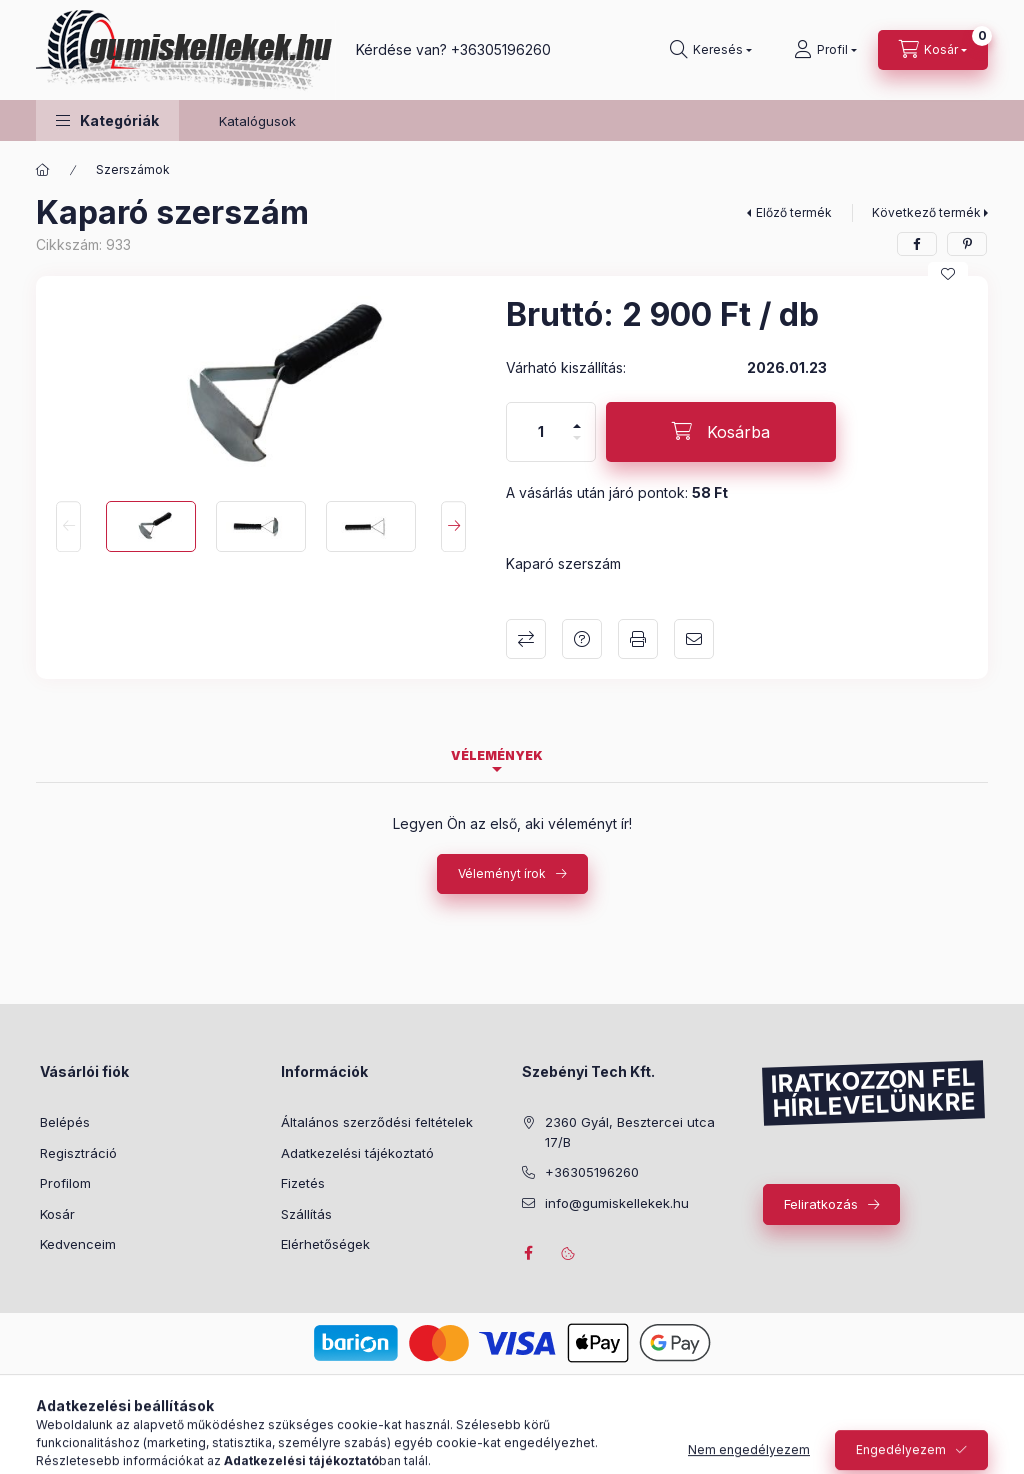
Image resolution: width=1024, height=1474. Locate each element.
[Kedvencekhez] (948, 274)
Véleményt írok (502, 873)
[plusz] (577, 417)
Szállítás (306, 1214)
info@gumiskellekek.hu (617, 1203)
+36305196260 (501, 49)
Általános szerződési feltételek (377, 1122)
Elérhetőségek (325, 1244)
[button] (107, 120)
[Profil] (825, 50)
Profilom (65, 1183)
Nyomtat (638, 639)
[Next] (453, 526)
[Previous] (68, 526)
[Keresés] (711, 50)
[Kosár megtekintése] (933, 50)
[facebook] (917, 244)
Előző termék (794, 212)
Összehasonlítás (526, 639)
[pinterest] (967, 244)
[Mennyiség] (541, 432)
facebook (528, 1253)
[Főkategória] (43, 170)
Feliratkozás (821, 1204)
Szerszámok (133, 169)
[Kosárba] (721, 432)
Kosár (57, 1214)
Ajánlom (694, 639)
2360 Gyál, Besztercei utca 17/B (630, 1132)
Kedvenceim (78, 1244)
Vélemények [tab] (497, 755)
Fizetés (303, 1183)
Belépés (65, 1122)
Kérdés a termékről (582, 639)
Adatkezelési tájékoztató (357, 1153)
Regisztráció (78, 1153)
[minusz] (577, 446)
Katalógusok (257, 121)
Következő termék (926, 212)
